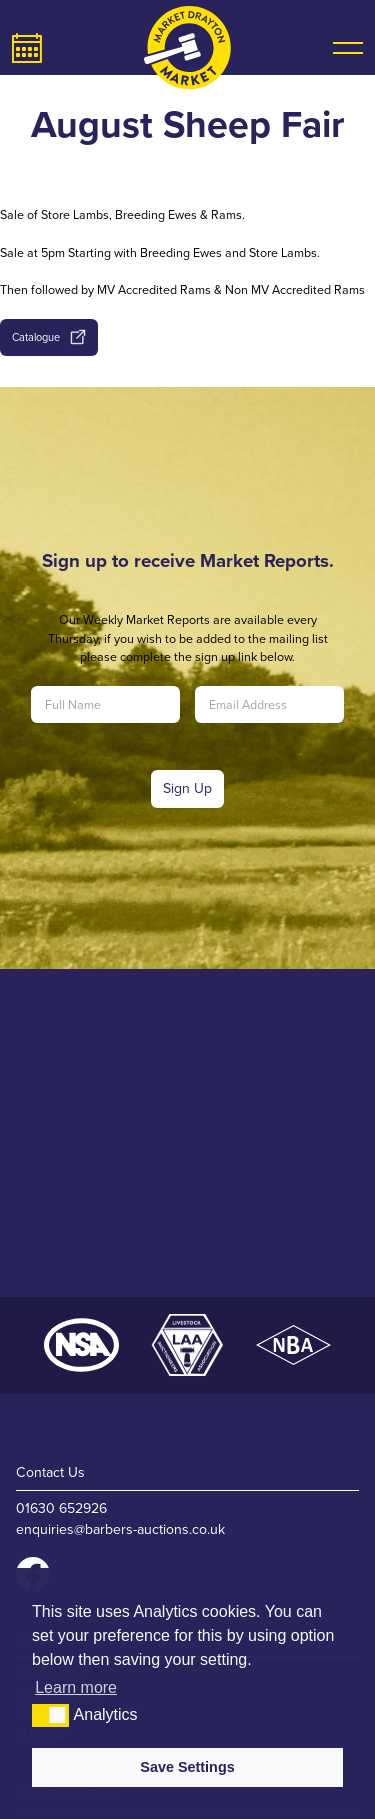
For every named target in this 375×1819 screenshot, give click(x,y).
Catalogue (48, 337)
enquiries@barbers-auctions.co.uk (120, 1529)
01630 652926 (61, 1508)
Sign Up (187, 788)
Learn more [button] (76, 1687)
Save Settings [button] (187, 1767)
